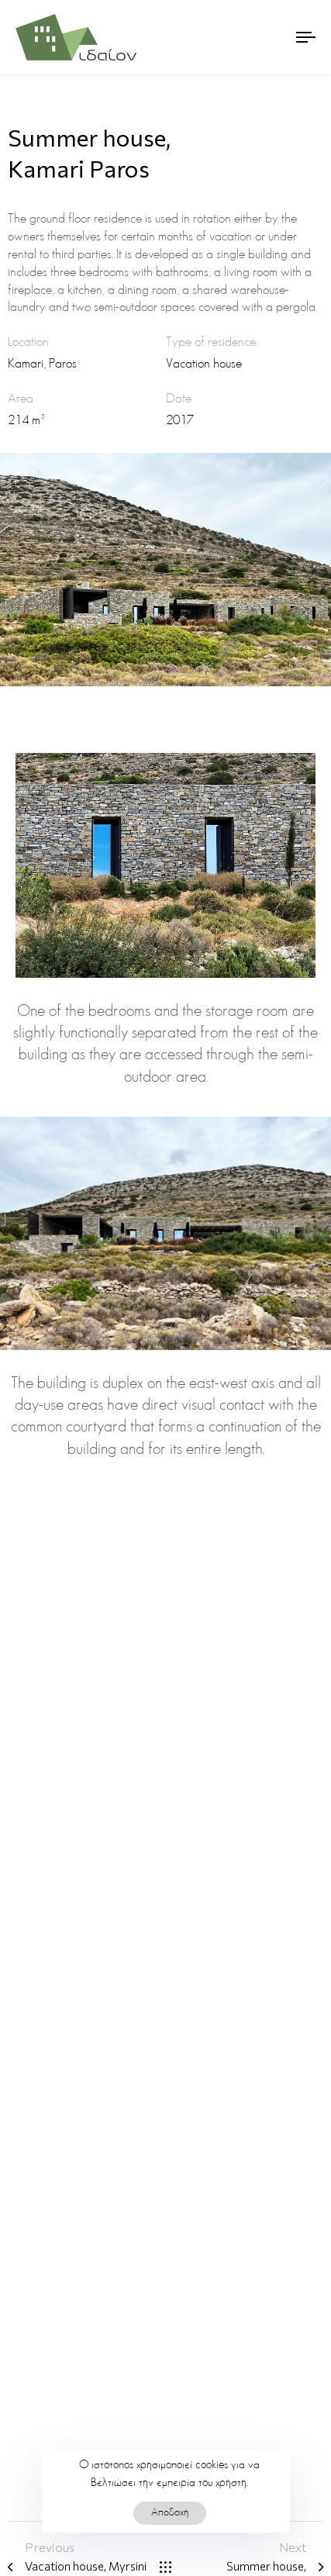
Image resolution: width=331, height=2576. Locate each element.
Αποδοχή (169, 2513)
